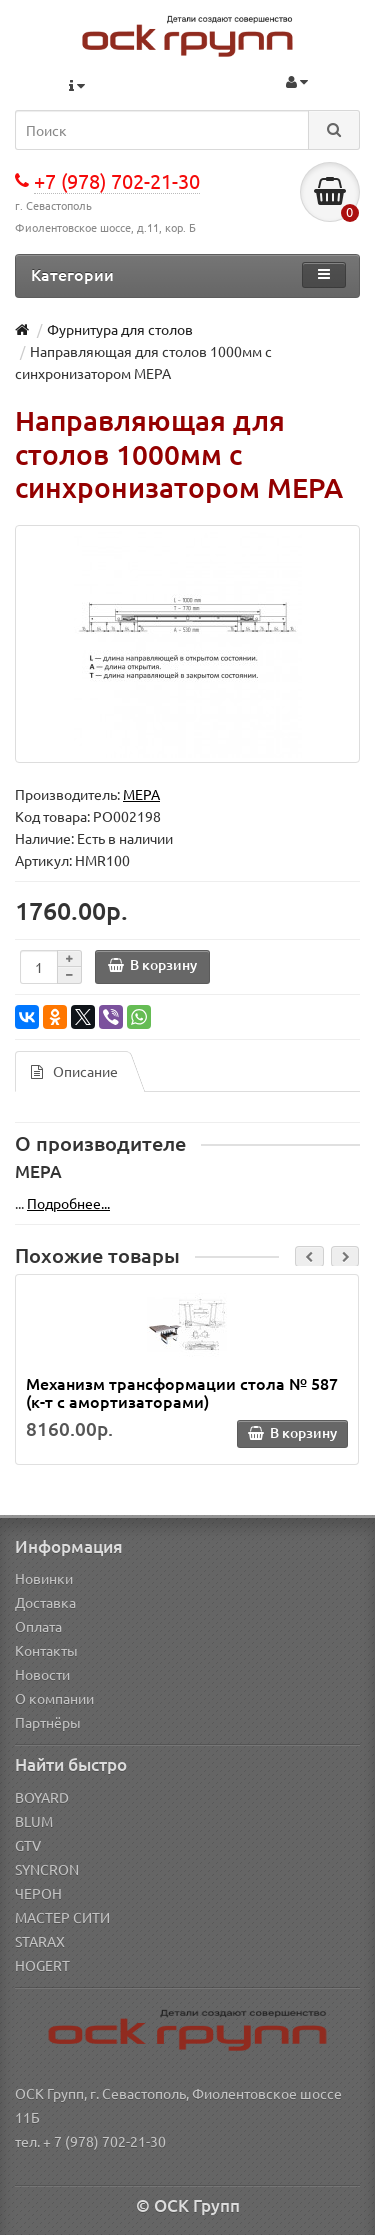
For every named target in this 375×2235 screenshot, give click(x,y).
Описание (74, 1071)
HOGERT (42, 1965)
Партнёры (48, 1722)
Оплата (38, 1626)
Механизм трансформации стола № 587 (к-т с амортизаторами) (182, 1392)
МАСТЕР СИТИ (62, 1917)
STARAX (40, 1941)
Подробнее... (68, 1203)
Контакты (46, 1650)
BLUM (34, 1821)
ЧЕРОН (38, 1893)
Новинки (44, 1578)
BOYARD (42, 1797)
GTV (28, 1845)
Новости (42, 1674)
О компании (54, 1698)
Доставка (45, 1602)
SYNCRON (47, 1869)
